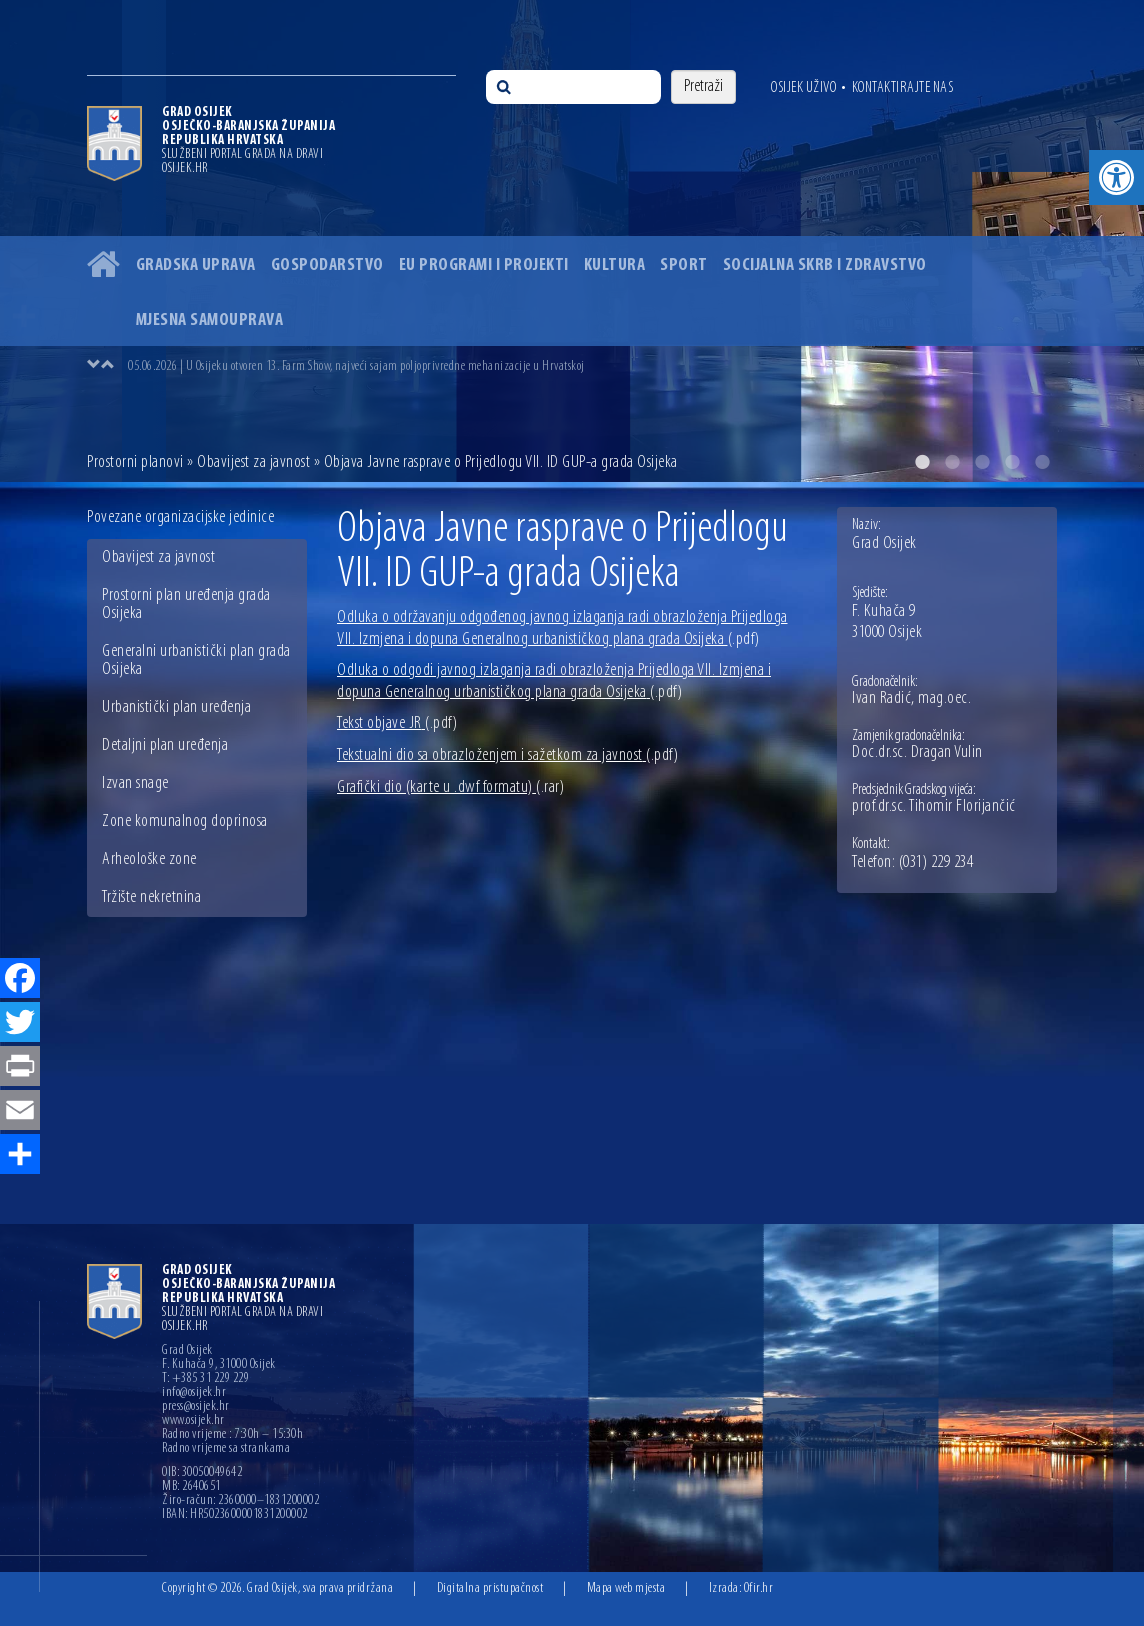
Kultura (615, 265)
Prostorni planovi (135, 462)
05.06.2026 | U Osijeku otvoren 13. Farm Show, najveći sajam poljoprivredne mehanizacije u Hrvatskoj (356, 366)
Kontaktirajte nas (903, 88)
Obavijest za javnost (253, 462)
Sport (684, 265)
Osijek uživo (803, 88)
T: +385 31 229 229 (205, 1379)
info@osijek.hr (194, 1393)
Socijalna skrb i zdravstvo (825, 265)
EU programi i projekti (484, 265)
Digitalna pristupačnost (490, 1588)
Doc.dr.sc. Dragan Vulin (917, 753)
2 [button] (952, 462)
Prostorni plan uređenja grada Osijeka (186, 604)
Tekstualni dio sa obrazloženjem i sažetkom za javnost (507, 755)
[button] (1116, 177)
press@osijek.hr (196, 1407)
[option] (592, 366)
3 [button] (982, 462)
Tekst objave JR (397, 723)
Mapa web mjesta (626, 1588)
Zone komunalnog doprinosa (185, 821)
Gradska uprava (196, 265)
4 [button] (1012, 462)
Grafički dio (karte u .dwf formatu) (450, 787)
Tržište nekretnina (151, 897)
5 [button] (1042, 462)
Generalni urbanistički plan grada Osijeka (196, 660)
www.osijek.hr (193, 1421)
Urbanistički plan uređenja (176, 707)
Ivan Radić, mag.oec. (911, 699)
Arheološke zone (149, 859)
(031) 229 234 (936, 863)
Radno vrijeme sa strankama (226, 1449)
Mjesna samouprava (210, 320)
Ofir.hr (759, 1588)
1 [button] (922, 462)
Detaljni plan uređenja (165, 745)
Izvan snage (135, 783)
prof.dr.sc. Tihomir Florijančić (934, 807)
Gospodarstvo (327, 265)
